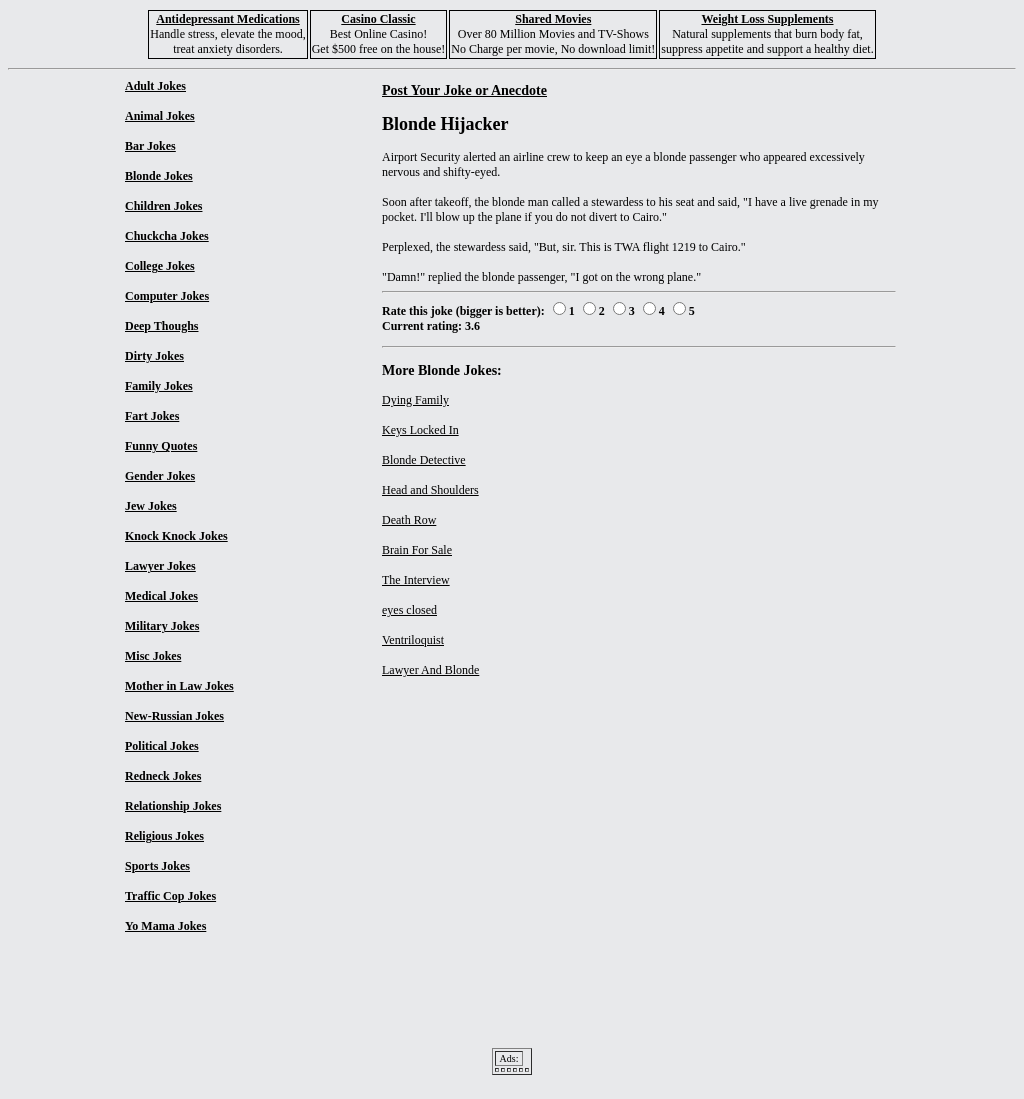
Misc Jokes (153, 656)
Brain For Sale (417, 550)
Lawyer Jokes (160, 566)
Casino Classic (378, 19)
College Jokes (160, 266)
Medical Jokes (161, 596)
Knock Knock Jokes (176, 536)
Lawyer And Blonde (430, 670)
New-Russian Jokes (174, 716)
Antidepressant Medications (227, 19)
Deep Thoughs (161, 326)
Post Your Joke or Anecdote (464, 90)
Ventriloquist (413, 640)
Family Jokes (159, 386)
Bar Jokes (150, 146)
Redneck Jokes (163, 776)
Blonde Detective (424, 460)
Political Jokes (162, 746)
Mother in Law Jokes (179, 686)
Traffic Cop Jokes (170, 896)
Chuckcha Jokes (167, 236)
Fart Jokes (152, 416)
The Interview (416, 580)
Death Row (409, 520)
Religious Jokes (164, 836)
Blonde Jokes (159, 176)
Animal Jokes (160, 116)
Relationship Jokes (173, 806)
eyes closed (409, 610)
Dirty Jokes (154, 356)
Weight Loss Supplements (767, 19)
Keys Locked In (420, 430)
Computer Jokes (167, 296)
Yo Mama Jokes (165, 926)
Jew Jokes (151, 506)
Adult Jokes (155, 86)
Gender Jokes (160, 476)
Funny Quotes (161, 446)
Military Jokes (162, 626)
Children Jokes (163, 206)
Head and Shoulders (430, 490)
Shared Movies (553, 19)
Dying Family (415, 400)
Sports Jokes (157, 866)
